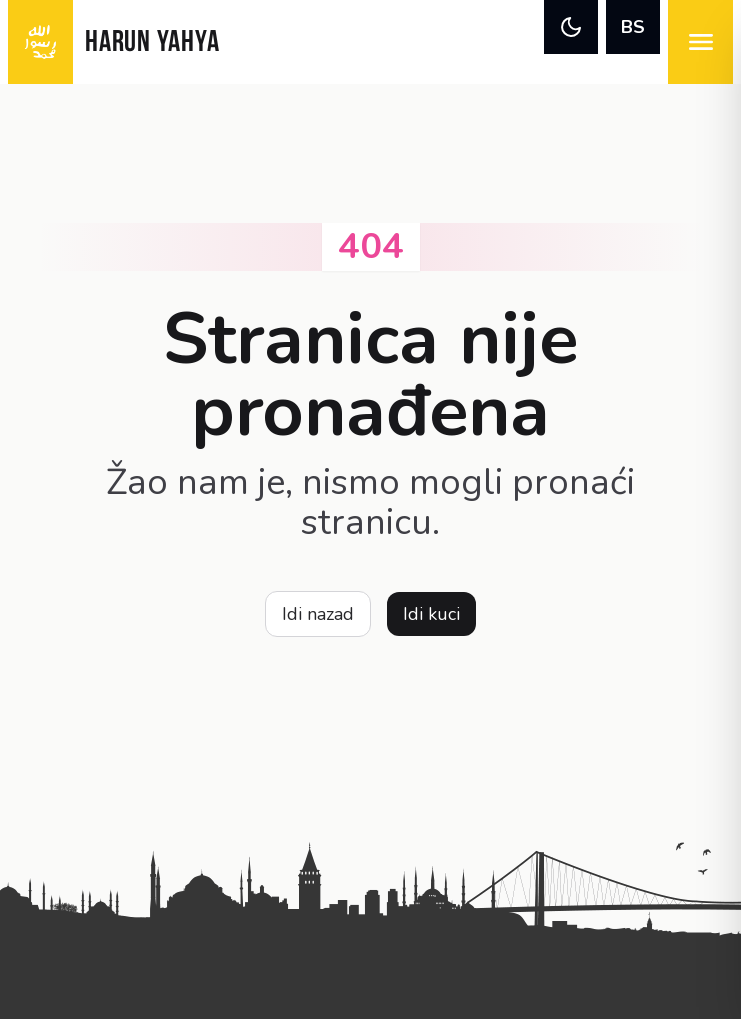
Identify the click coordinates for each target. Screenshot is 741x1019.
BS (633, 27)
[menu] (700, 42)
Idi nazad (318, 614)
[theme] (571, 27)
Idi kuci (431, 614)
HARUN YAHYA (152, 43)
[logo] (40, 42)
